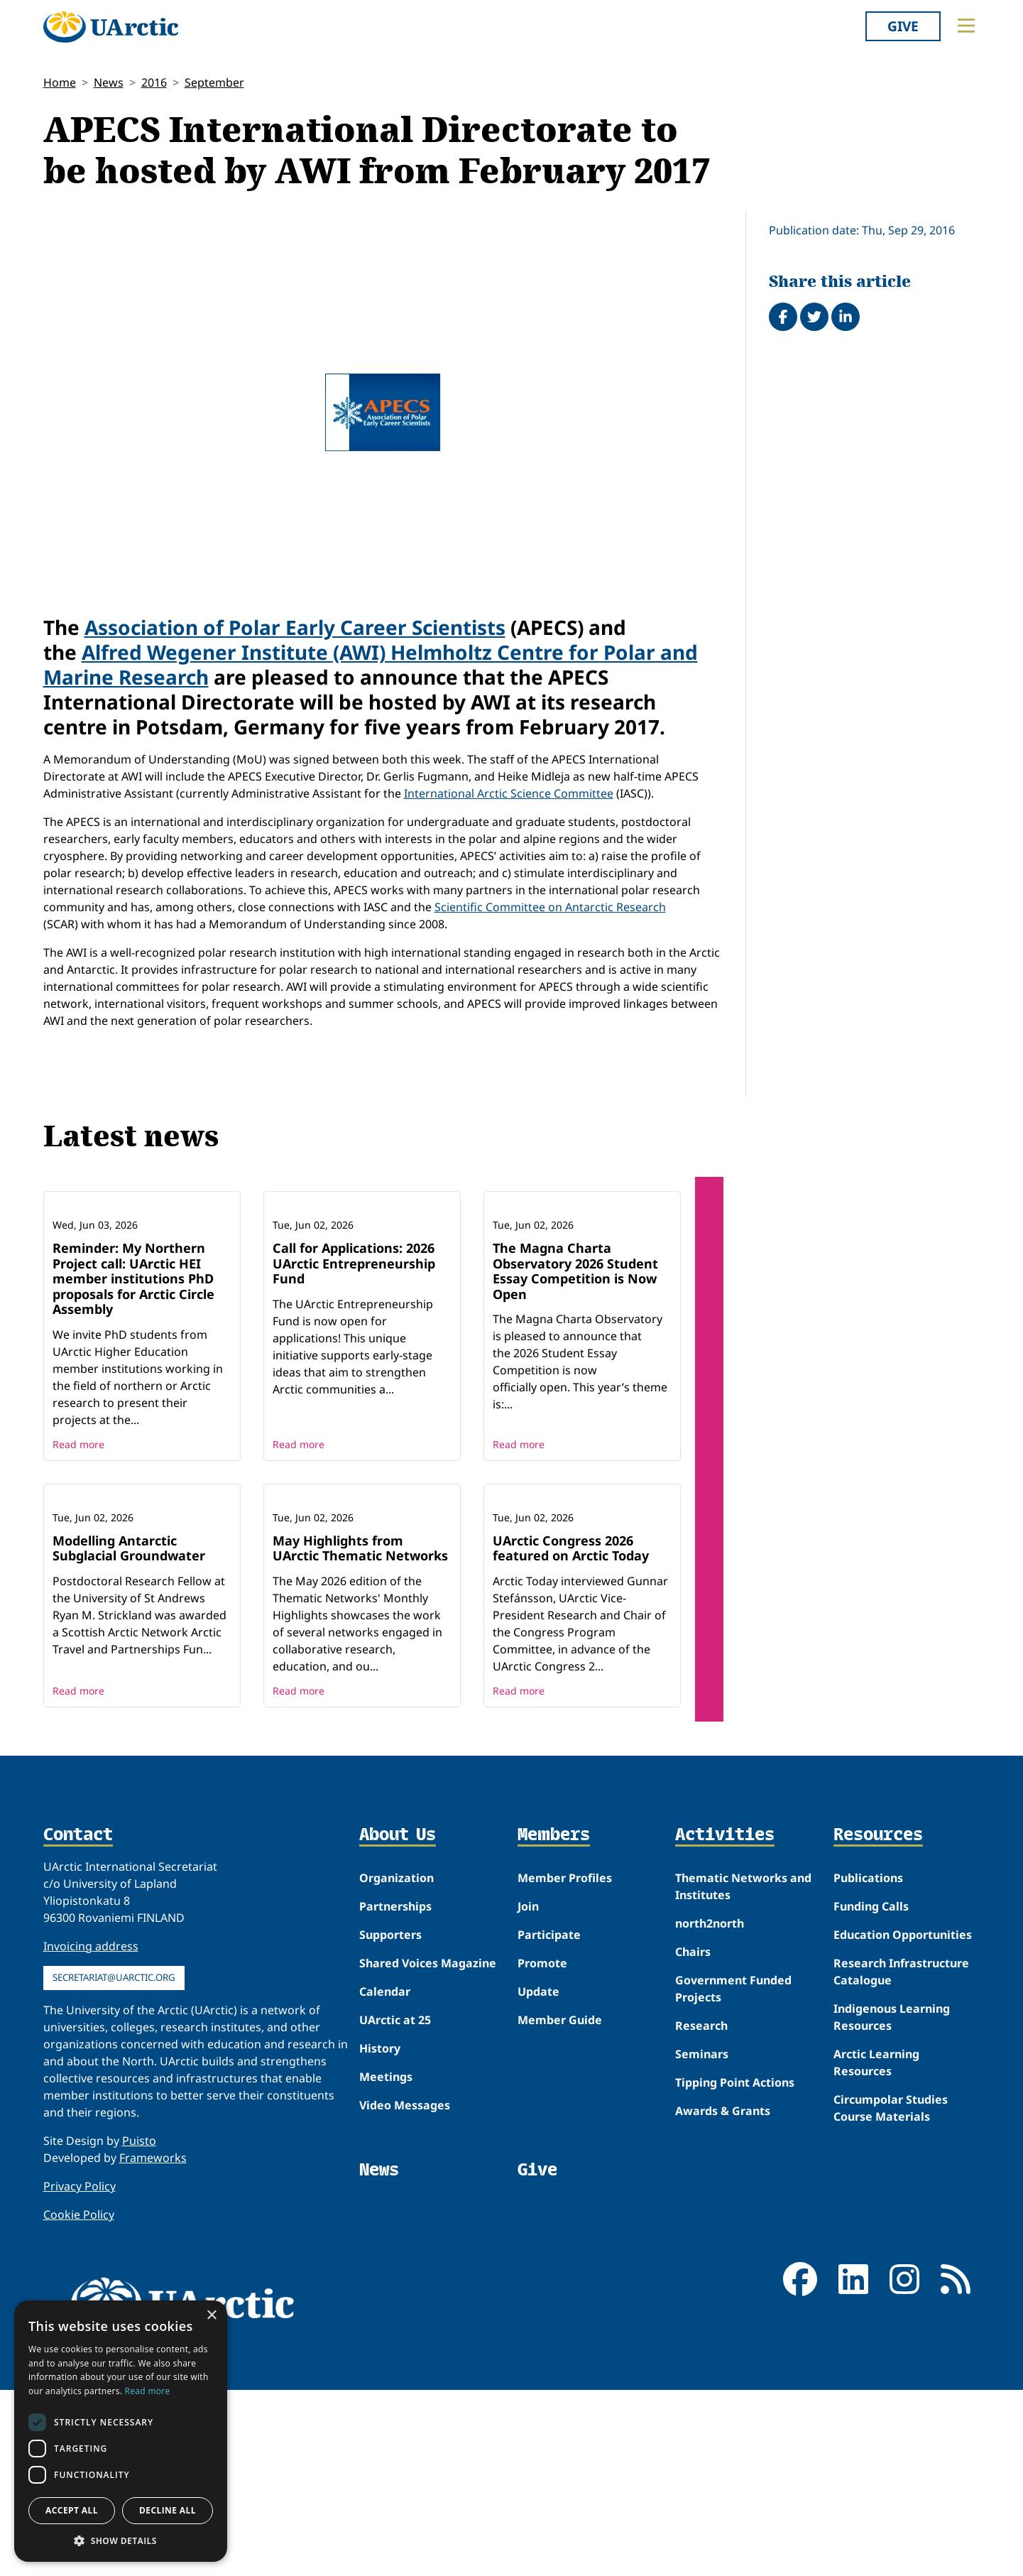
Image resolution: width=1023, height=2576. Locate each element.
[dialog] (120, 2431)
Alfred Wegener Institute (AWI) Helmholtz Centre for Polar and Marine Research (370, 664)
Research (701, 2211)
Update (538, 2177)
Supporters (390, 2121)
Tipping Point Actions (734, 2268)
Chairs (693, 2138)
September (214, 82)
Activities (725, 2022)
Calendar (384, 2177)
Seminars (701, 2240)
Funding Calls (871, 2092)
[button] (120, 2540)
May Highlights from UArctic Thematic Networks (360, 1734)
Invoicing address (90, 2132)
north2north (709, 2109)
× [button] (211, 2315)
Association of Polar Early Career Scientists (294, 627)
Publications (868, 2064)
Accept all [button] (71, 2510)
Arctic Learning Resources (876, 2248)
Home (59, 82)
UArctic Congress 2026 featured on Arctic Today (571, 1734)
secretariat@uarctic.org (114, 2163)
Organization (396, 2064)
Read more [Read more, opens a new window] (147, 2391)
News (109, 82)
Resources (878, 2022)
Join (528, 2092)
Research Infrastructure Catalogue (901, 2157)
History (379, 2234)
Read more (78, 1537)
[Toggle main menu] (966, 25)
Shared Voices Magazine (427, 2149)
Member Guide (560, 2206)
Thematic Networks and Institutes (743, 2072)
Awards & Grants (722, 2297)
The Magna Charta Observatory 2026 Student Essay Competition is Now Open (575, 1364)
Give (903, 26)
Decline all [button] (167, 2510)
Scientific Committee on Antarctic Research (550, 907)
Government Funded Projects (733, 2174)
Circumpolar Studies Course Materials (890, 2294)
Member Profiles (565, 2064)
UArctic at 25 (395, 2206)
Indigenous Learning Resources (891, 2203)
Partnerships (395, 2092)
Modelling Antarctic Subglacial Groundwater (129, 1734)
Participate (549, 2121)
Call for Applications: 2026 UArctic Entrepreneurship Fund (354, 1356)
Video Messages (404, 2291)
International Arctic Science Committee (508, 793)
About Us (397, 2022)
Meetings (385, 2263)
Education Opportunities (902, 2121)
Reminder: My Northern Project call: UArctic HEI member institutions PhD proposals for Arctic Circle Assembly (133, 1371)
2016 (154, 82)
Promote (542, 2149)
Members (554, 2022)
